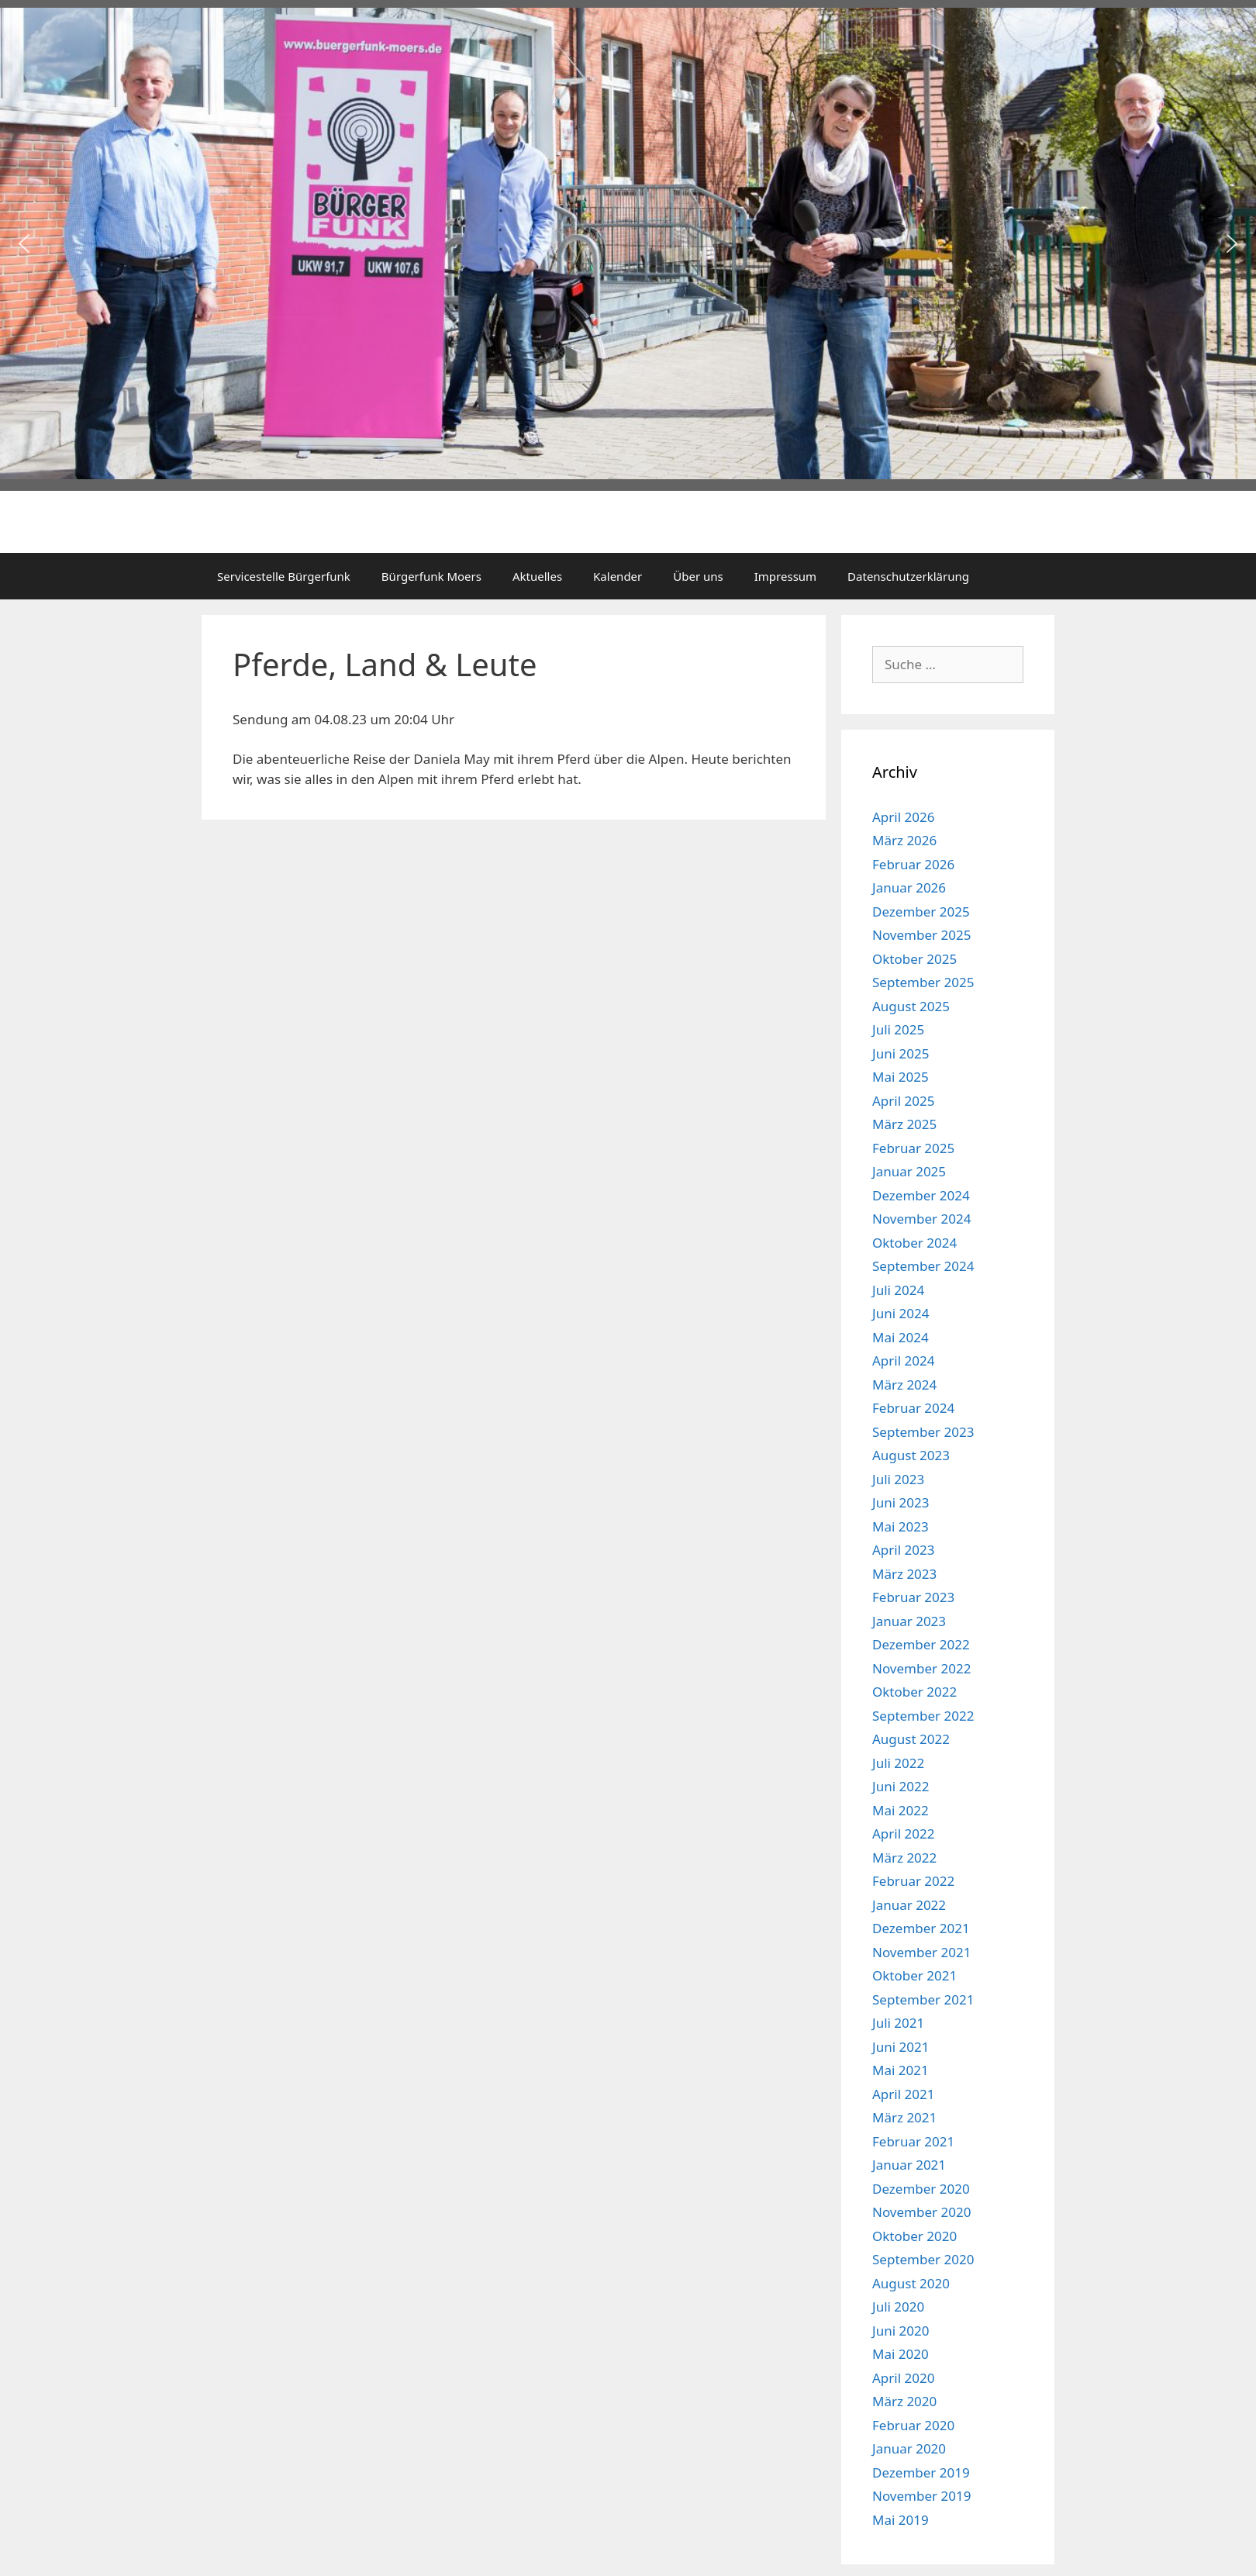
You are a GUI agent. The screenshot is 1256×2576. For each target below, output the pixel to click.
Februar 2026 (913, 864)
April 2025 (903, 1101)
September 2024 (923, 1266)
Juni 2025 (900, 1053)
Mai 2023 (900, 1526)
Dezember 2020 (921, 2189)
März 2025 (904, 1124)
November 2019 (921, 2496)
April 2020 (903, 2378)
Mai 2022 (900, 1810)
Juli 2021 (898, 2023)
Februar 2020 (913, 2425)
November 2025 (921, 935)
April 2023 (903, 1550)
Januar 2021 (909, 2165)
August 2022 (911, 1739)
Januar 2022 (909, 1905)
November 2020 (921, 2212)
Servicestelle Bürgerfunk (283, 576)
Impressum (785, 576)
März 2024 (904, 1384)
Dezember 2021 (921, 1928)
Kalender (617, 576)
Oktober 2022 (914, 1692)
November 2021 (921, 1952)
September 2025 (923, 982)
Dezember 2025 (921, 911)
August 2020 (911, 2283)
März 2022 (904, 1857)
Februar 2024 (913, 1408)
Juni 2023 (900, 1502)
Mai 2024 (900, 1337)
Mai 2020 (900, 2354)
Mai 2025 (900, 1077)
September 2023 (923, 1432)
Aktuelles (537, 576)
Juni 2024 (900, 1313)
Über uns (698, 576)
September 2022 (923, 1716)
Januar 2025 (909, 1171)
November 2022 (921, 1668)
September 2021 (923, 1999)
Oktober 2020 (914, 2236)
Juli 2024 (898, 1290)
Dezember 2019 (921, 2472)
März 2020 (904, 2401)
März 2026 (904, 840)
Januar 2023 (909, 1621)
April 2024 (903, 1360)
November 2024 (921, 1219)
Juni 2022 (900, 1786)
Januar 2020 (909, 2448)
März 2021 (904, 2117)
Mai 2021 (900, 2070)
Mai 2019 (900, 2520)
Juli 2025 (898, 1029)
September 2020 (923, 2259)
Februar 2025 (913, 1148)
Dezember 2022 (921, 1644)
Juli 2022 (898, 1763)
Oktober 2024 (914, 1243)
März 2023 (904, 1574)
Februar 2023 (913, 1597)
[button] (24, 243)
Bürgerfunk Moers (431, 576)
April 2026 (903, 817)
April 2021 (903, 2094)
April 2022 (903, 1833)
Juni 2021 (900, 2047)
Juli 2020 (898, 2306)
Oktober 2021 (914, 1975)
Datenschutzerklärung (908, 576)
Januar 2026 (909, 887)
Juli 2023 (898, 1479)
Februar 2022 (913, 1881)
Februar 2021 (913, 2141)
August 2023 (911, 1455)
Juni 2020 (900, 2330)
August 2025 (911, 1006)
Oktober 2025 (914, 959)
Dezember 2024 (921, 1195)
